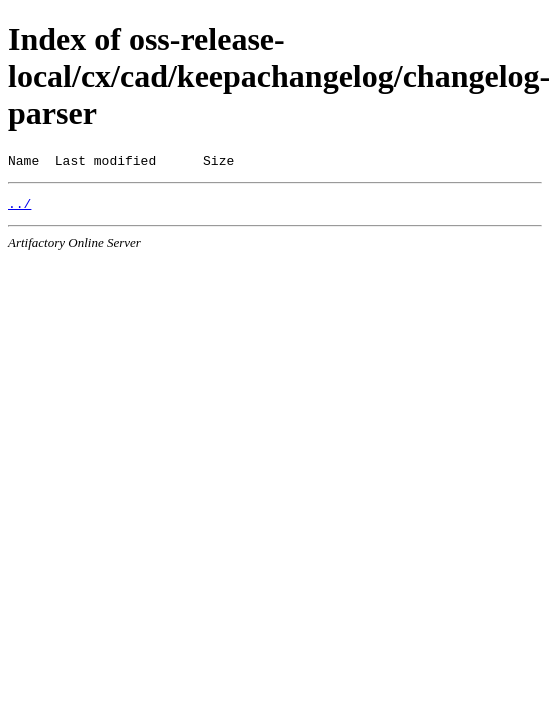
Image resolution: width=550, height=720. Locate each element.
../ (19, 209)
